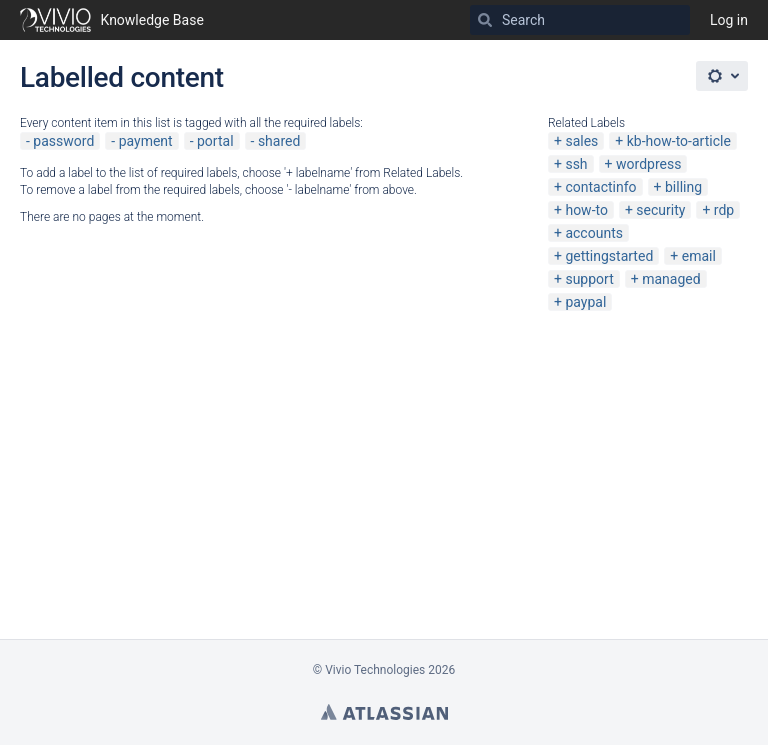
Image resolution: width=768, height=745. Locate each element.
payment (146, 141)
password (63, 141)
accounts (594, 233)
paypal (585, 302)
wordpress (648, 164)
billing (683, 187)
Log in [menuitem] (729, 20)
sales (581, 141)
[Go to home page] (112, 20)
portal (215, 141)
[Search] (485, 20)
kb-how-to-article (679, 141)
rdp (724, 210)
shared (279, 141)
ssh (576, 164)
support (589, 279)
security (660, 210)
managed (671, 279)
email (699, 256)
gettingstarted (609, 256)
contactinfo (600, 187)
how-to (586, 210)
